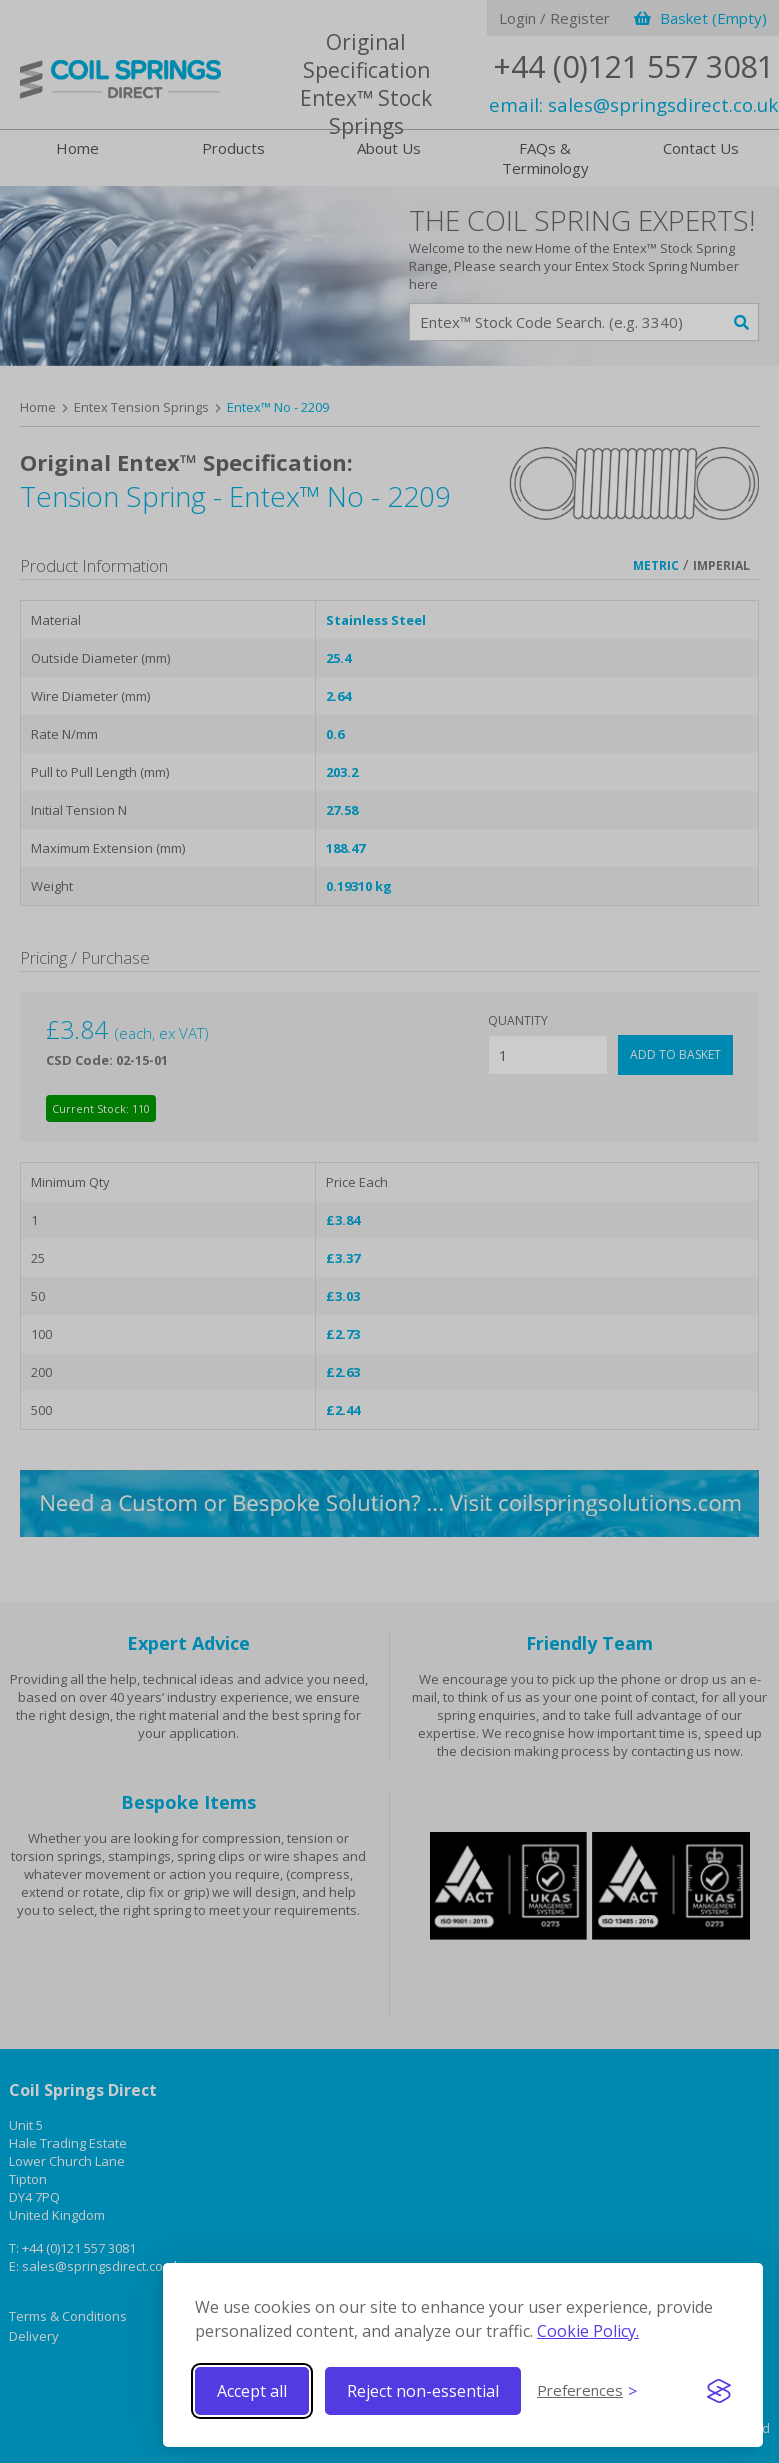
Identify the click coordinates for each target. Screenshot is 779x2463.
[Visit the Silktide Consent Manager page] (719, 2391)
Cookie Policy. (588, 2331)
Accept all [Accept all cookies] (252, 2391)
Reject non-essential (423, 2391)
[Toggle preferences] (587, 2391)
